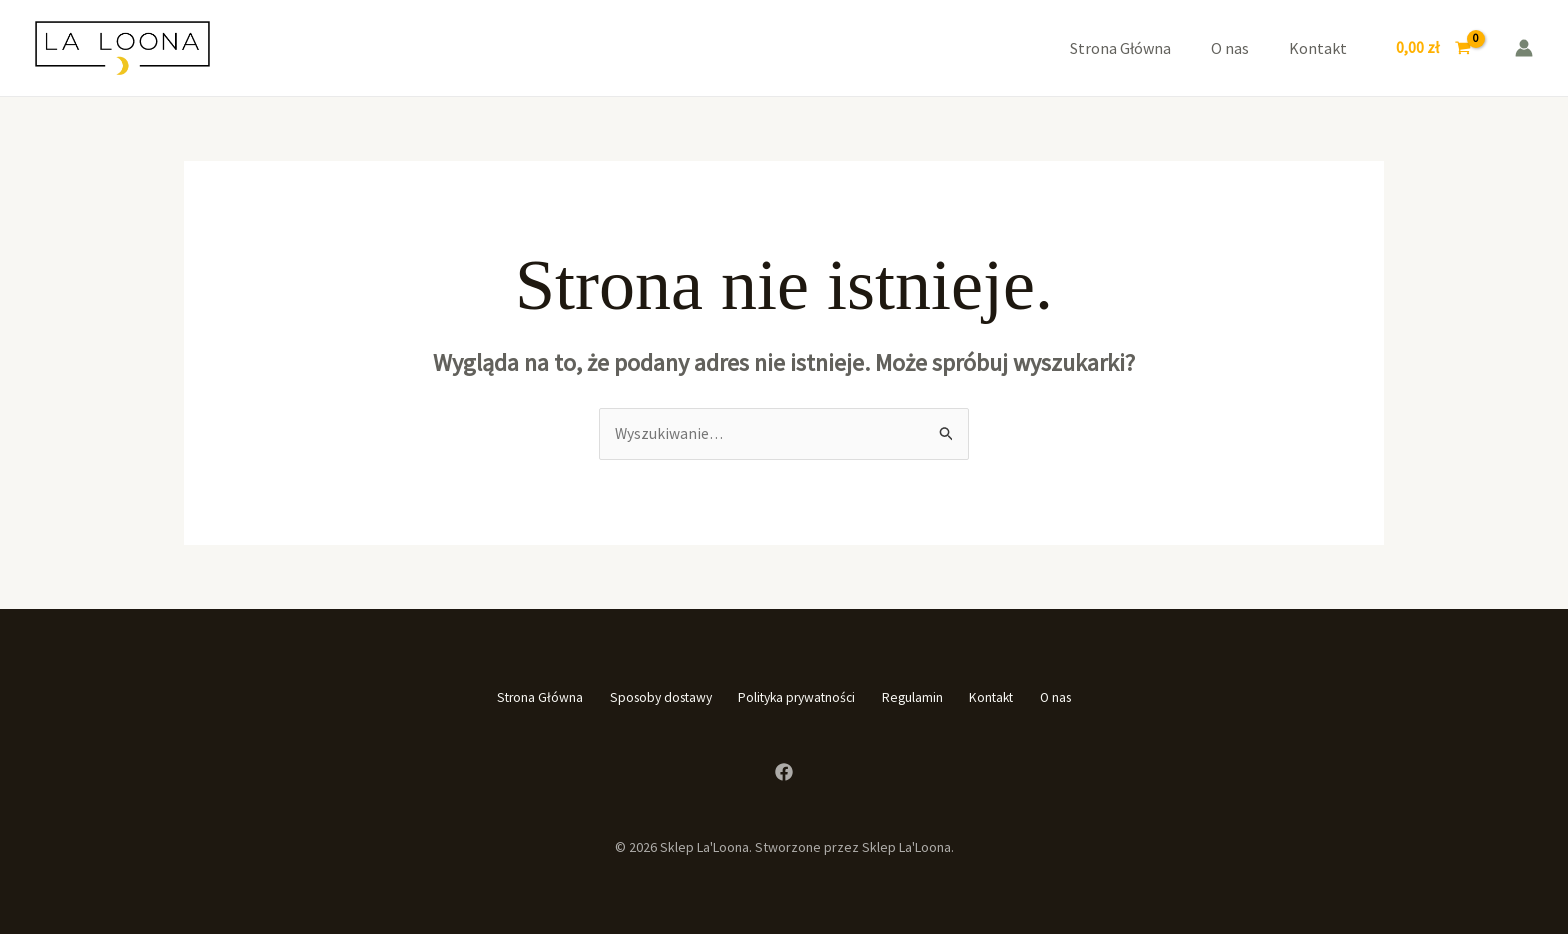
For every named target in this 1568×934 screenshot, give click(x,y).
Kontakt (1318, 48)
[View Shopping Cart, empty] (1433, 48)
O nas (1230, 48)
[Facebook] (784, 771)
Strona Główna (1120, 48)
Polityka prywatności (791, 698)
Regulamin (924, 698)
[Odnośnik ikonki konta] (1524, 48)
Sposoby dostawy (634, 698)
